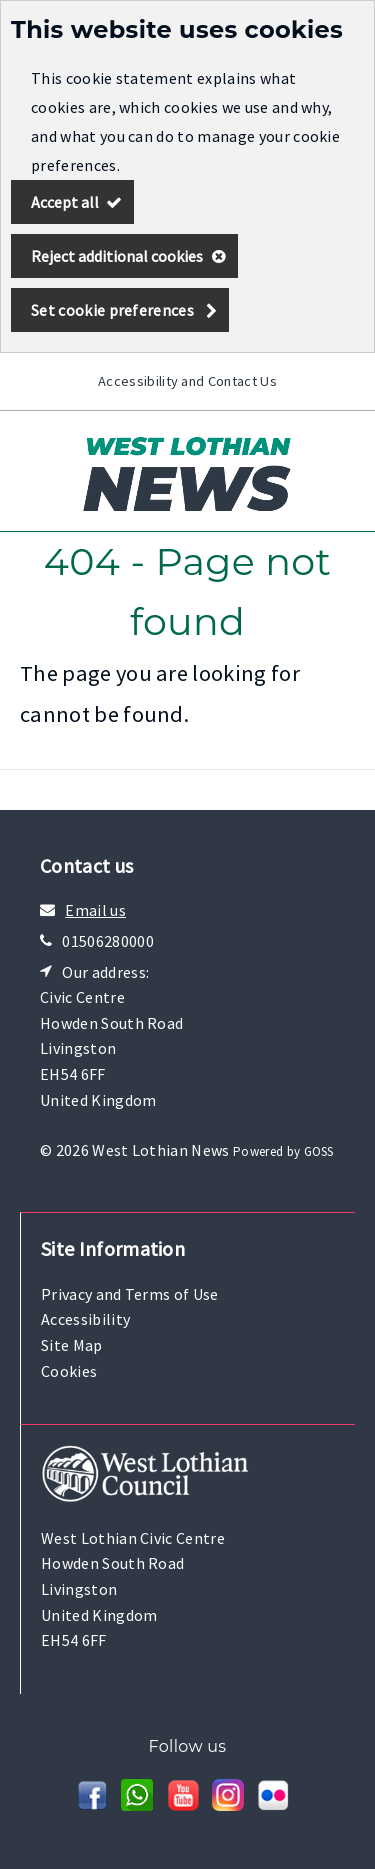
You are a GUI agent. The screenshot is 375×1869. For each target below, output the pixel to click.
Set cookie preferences (112, 310)
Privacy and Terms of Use (130, 1294)
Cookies (69, 1371)
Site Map (72, 1345)
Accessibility (85, 1319)
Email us (95, 910)
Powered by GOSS (283, 1151)
